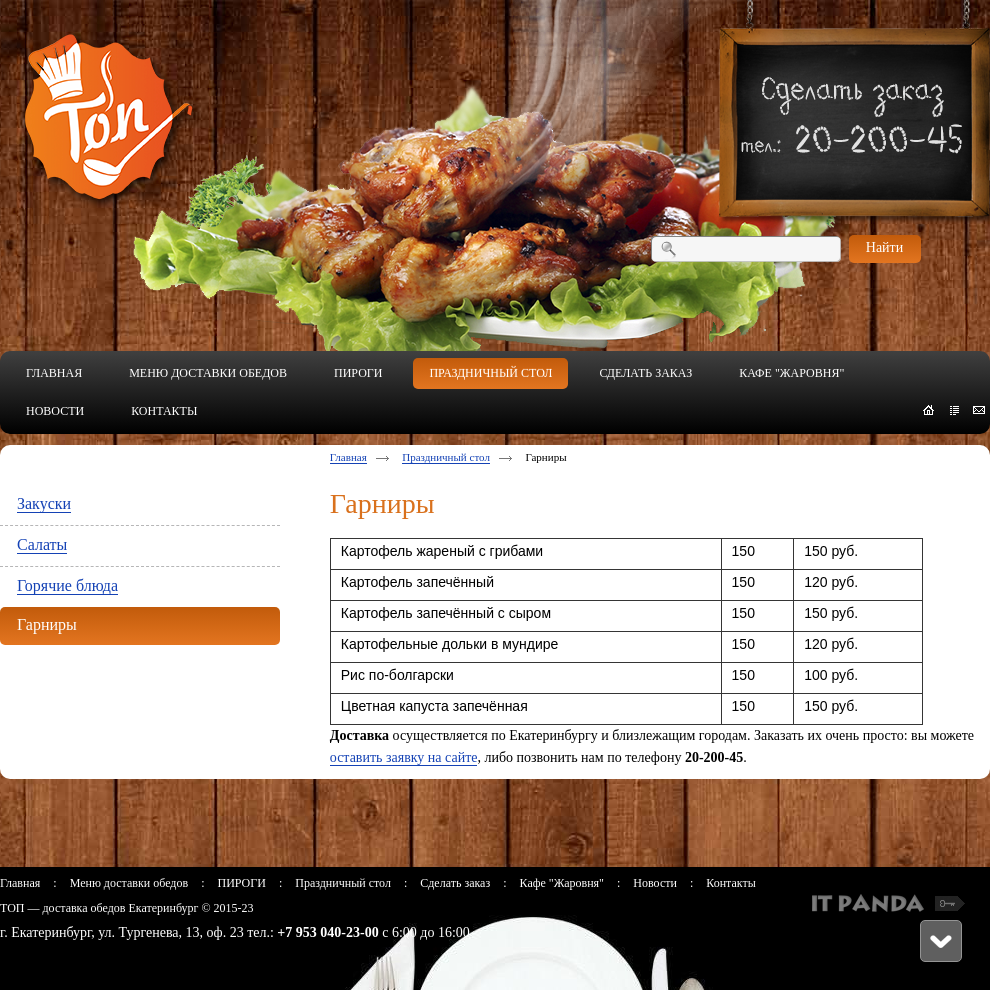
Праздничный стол (446, 457)
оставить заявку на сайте (404, 757)
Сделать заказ (455, 883)
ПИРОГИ (241, 883)
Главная (348, 457)
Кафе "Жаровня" (562, 883)
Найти (884, 247)
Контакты (731, 883)
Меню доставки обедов (129, 883)
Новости (655, 883)
